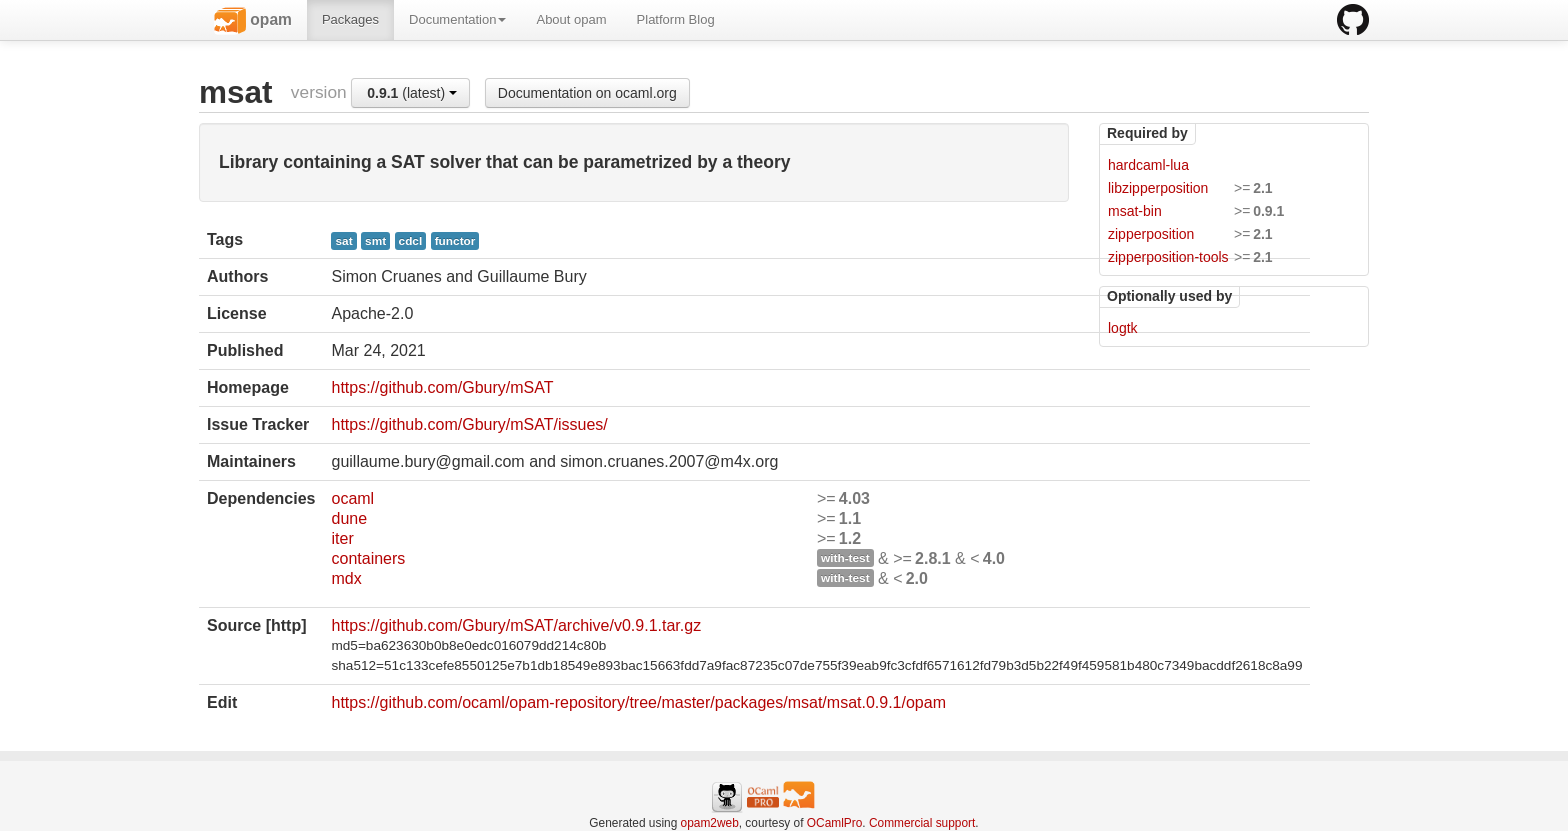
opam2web (710, 823)
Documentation (457, 19)
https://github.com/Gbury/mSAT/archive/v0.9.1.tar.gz (516, 625)
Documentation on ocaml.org (587, 93)
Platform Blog (676, 19)
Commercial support (922, 823)
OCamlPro (835, 823)
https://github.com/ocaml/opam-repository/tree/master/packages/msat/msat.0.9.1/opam (638, 702)
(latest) (412, 93)
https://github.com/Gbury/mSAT (442, 387)
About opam (571, 19)
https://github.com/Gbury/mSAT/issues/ (469, 424)
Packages (350, 19)
